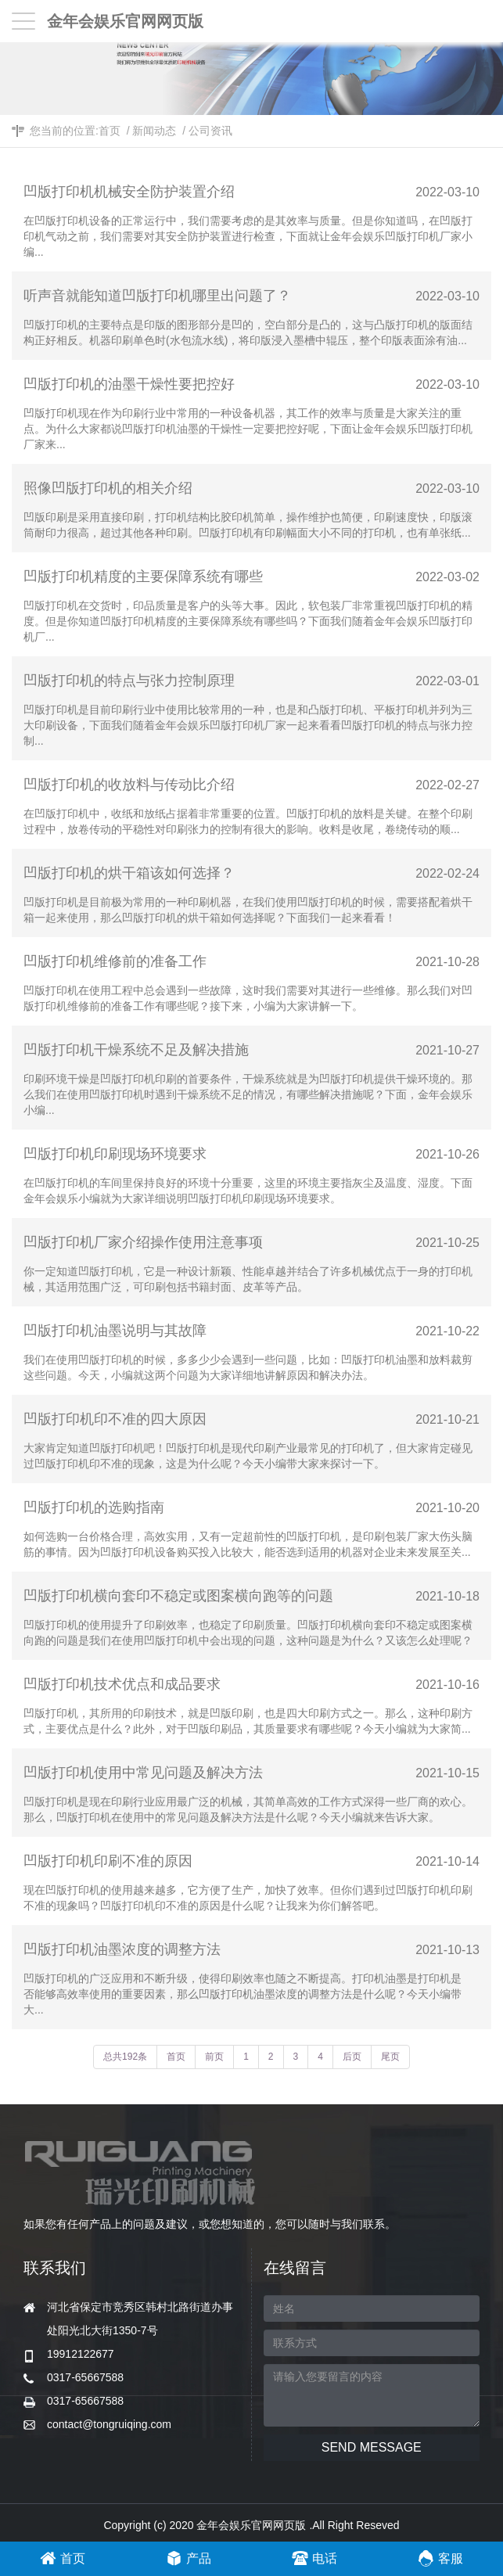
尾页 (390, 2056)
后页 (352, 2056)
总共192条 (125, 2056)
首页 (109, 130)
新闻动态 (154, 130)
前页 (214, 2056)
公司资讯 (210, 130)
